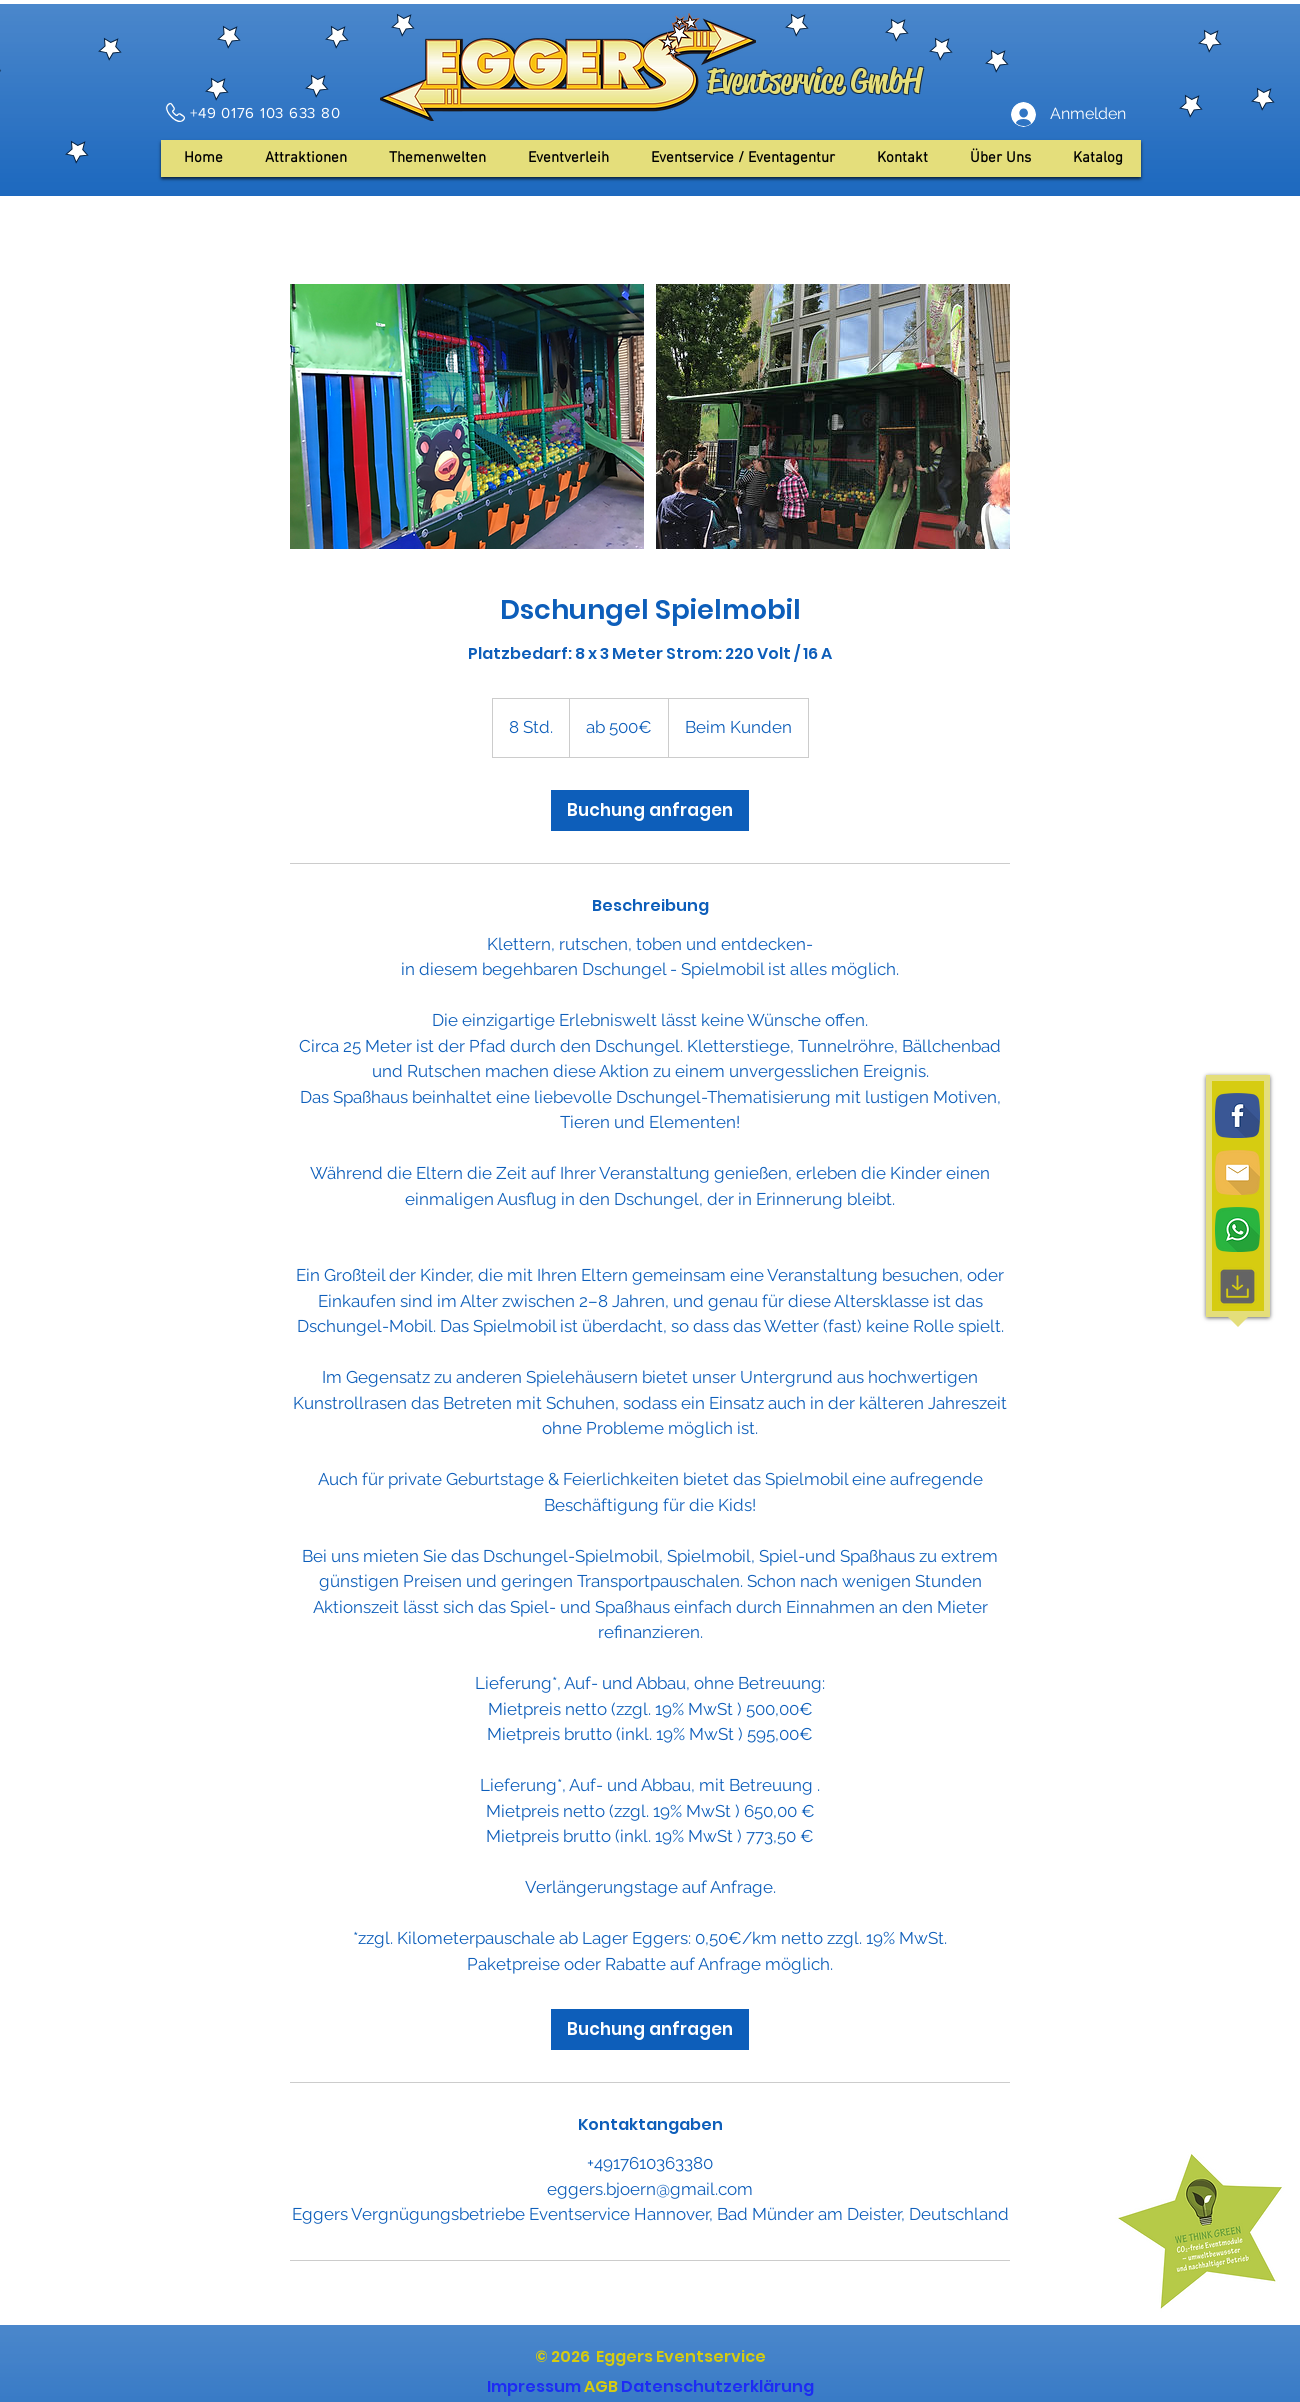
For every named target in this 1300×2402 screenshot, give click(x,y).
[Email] (1237, 1172)
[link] (650, 810)
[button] (1000, 158)
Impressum (534, 2386)
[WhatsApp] (1237, 1229)
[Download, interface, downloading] (1237, 1286)
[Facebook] (1237, 1115)
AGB (601, 2386)
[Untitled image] (467, 416)
